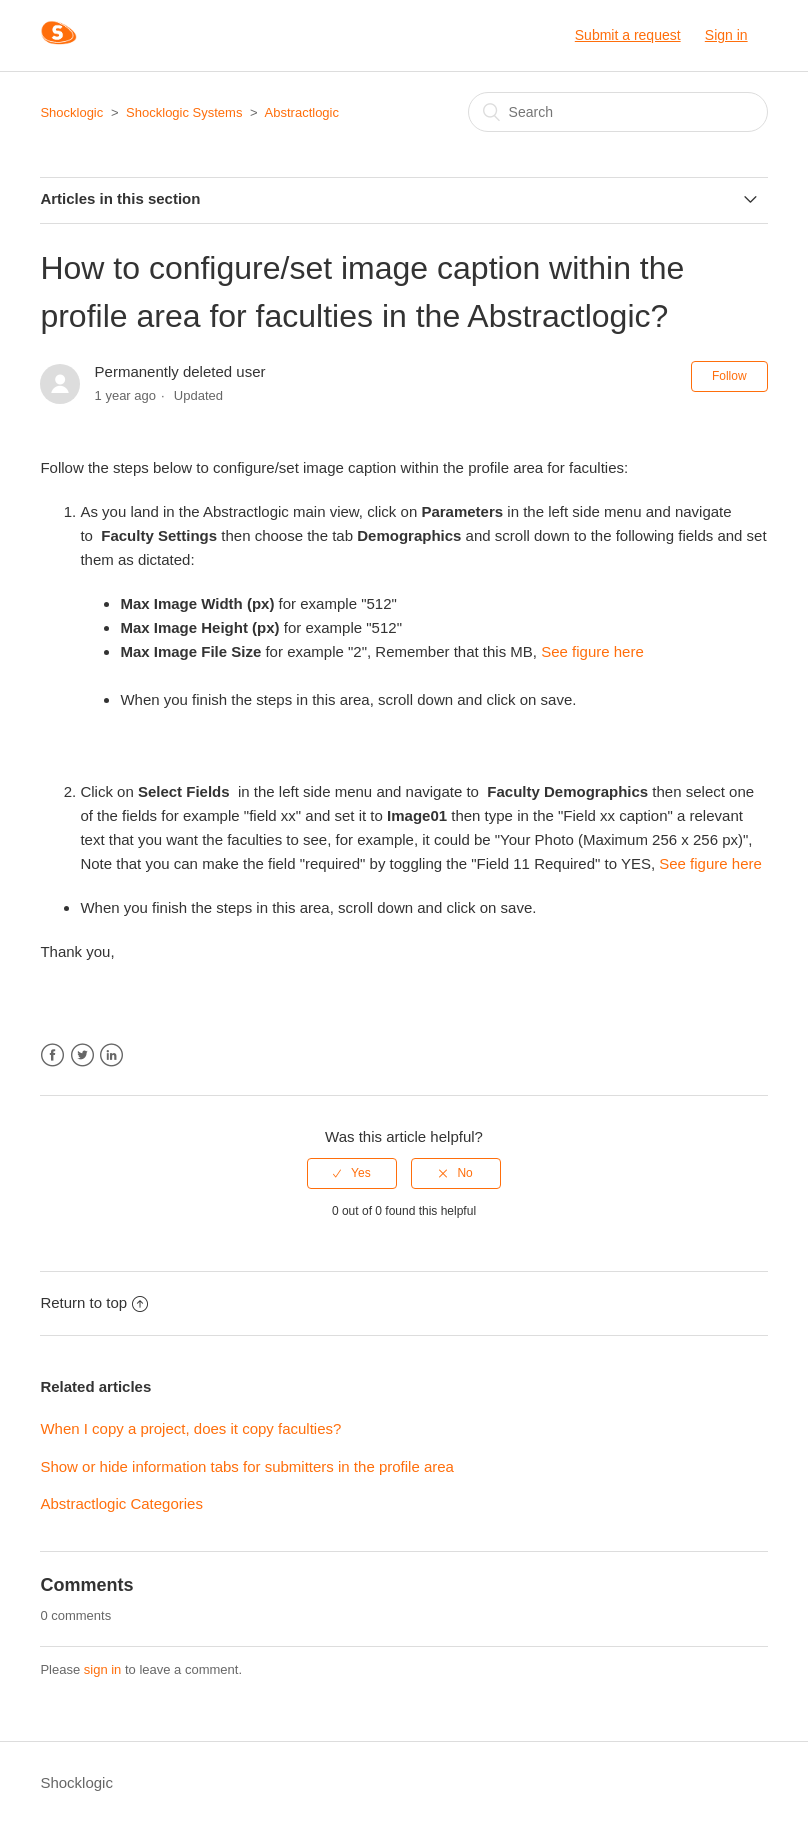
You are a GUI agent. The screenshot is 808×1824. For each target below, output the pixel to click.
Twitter (82, 1055)
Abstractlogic (302, 112)
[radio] (352, 1173)
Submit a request (628, 35)
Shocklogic (71, 112)
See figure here (592, 651)
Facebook (52, 1055)
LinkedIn (111, 1055)
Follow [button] (729, 376)
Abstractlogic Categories (121, 1503)
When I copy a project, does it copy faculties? (190, 1428)
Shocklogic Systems (184, 112)
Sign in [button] (726, 35)
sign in (103, 1669)
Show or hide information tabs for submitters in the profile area (247, 1466)
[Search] (618, 112)
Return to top (94, 1302)
